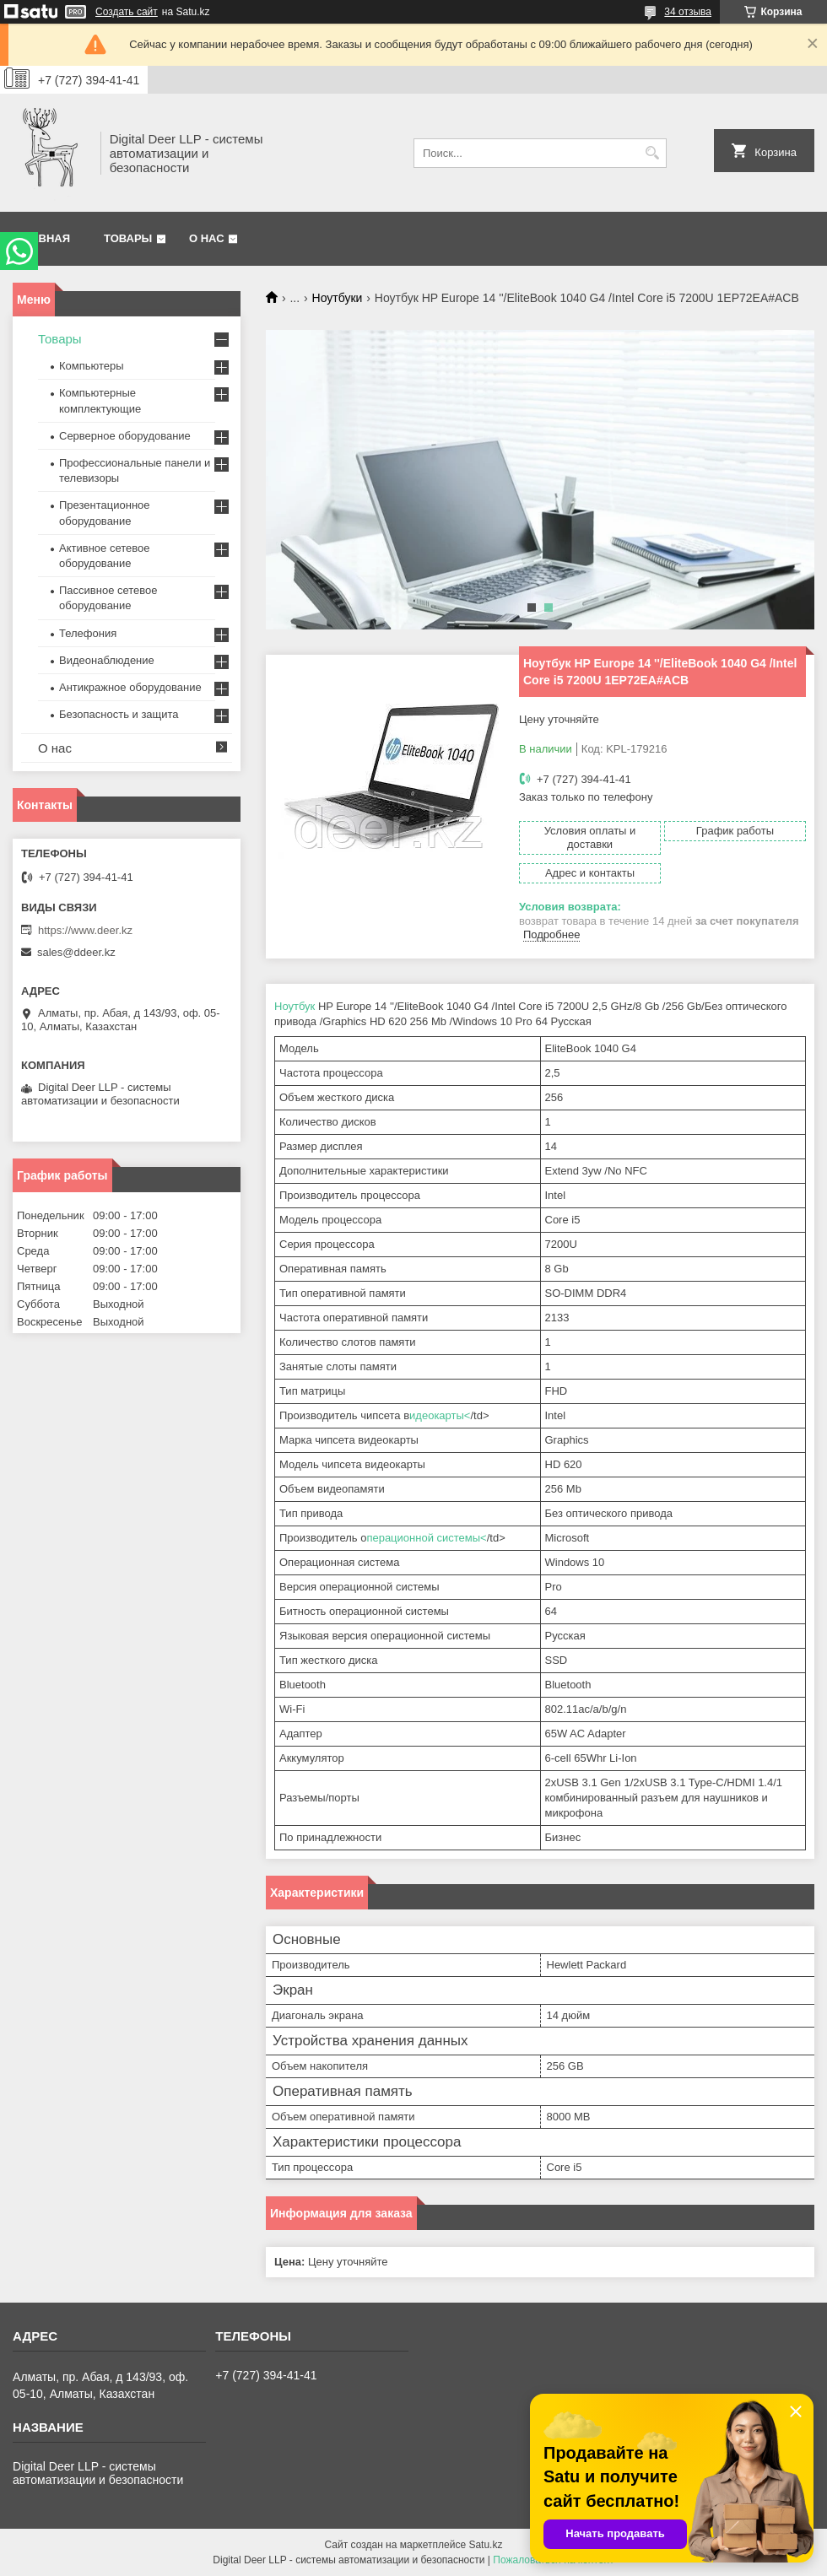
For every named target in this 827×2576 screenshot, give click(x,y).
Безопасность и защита (119, 714)
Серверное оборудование (125, 435)
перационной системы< (426, 1537)
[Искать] (652, 153)
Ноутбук (294, 1006)
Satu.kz (485, 2545)
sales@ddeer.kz (76, 952)
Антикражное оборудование (130, 687)
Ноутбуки (337, 298)
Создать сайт (126, 12)
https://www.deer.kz (85, 930)
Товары (128, 238)
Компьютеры (91, 365)
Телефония (87, 633)
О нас (206, 238)
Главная (43, 238)
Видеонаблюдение (106, 660)
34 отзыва (687, 12)
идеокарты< (439, 1415)
